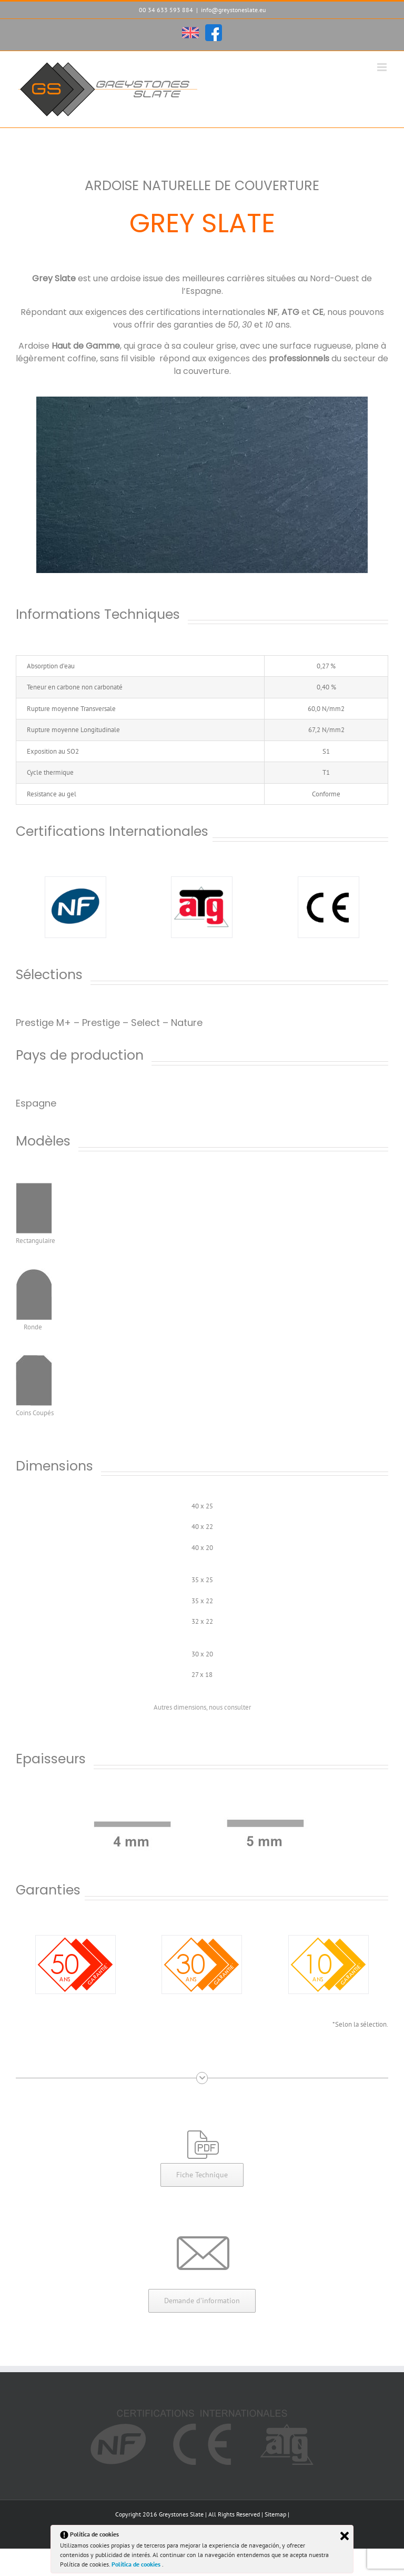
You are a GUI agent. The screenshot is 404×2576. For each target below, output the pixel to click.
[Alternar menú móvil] (382, 67)
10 (269, 325)
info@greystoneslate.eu (233, 10)
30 (247, 325)
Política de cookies (137, 2564)
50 (233, 325)
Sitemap (275, 2514)
